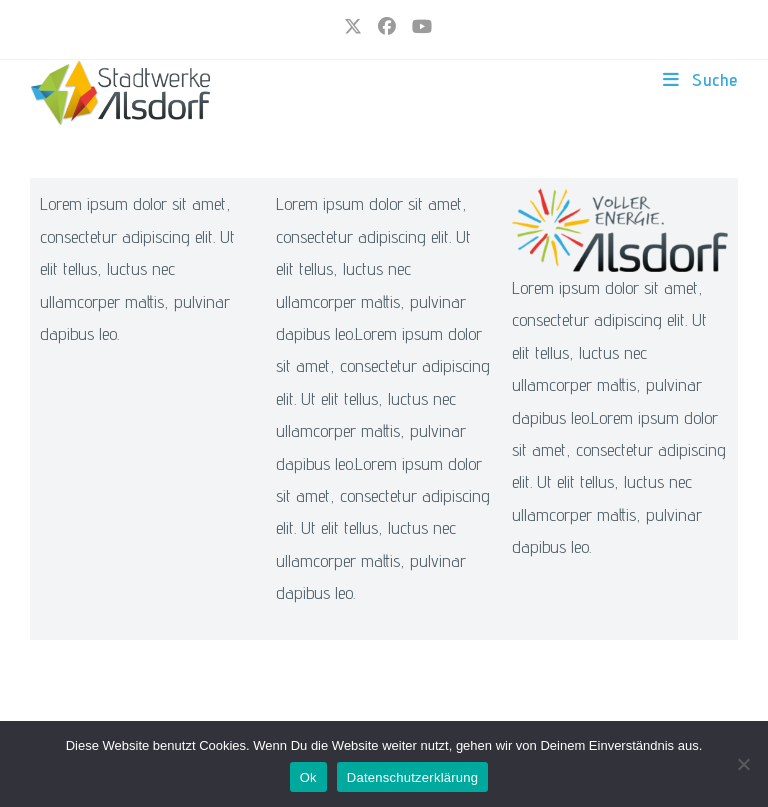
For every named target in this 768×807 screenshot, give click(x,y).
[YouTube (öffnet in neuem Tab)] (418, 27)
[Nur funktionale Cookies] (743, 764)
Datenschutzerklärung (412, 777)
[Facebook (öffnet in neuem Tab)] (387, 27)
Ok (308, 777)
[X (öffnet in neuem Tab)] (353, 27)
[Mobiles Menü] (700, 79)
